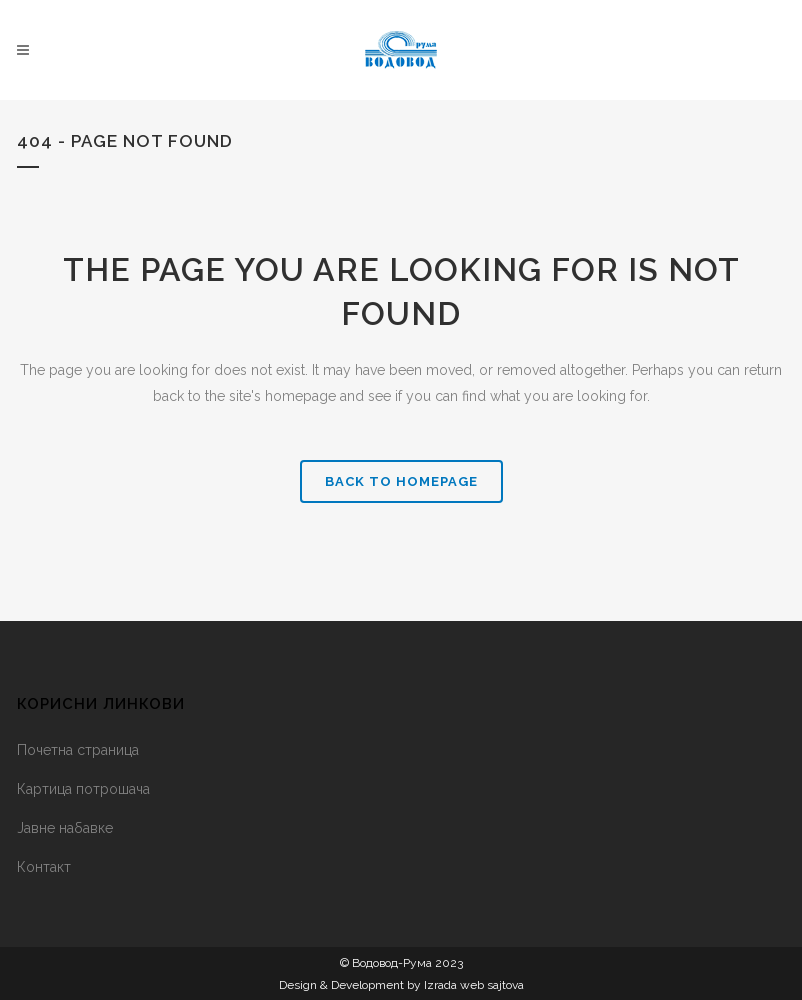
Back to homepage (401, 481)
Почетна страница (78, 750)
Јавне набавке (65, 828)
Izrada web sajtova (474, 985)
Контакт (44, 867)
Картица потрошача (83, 789)
